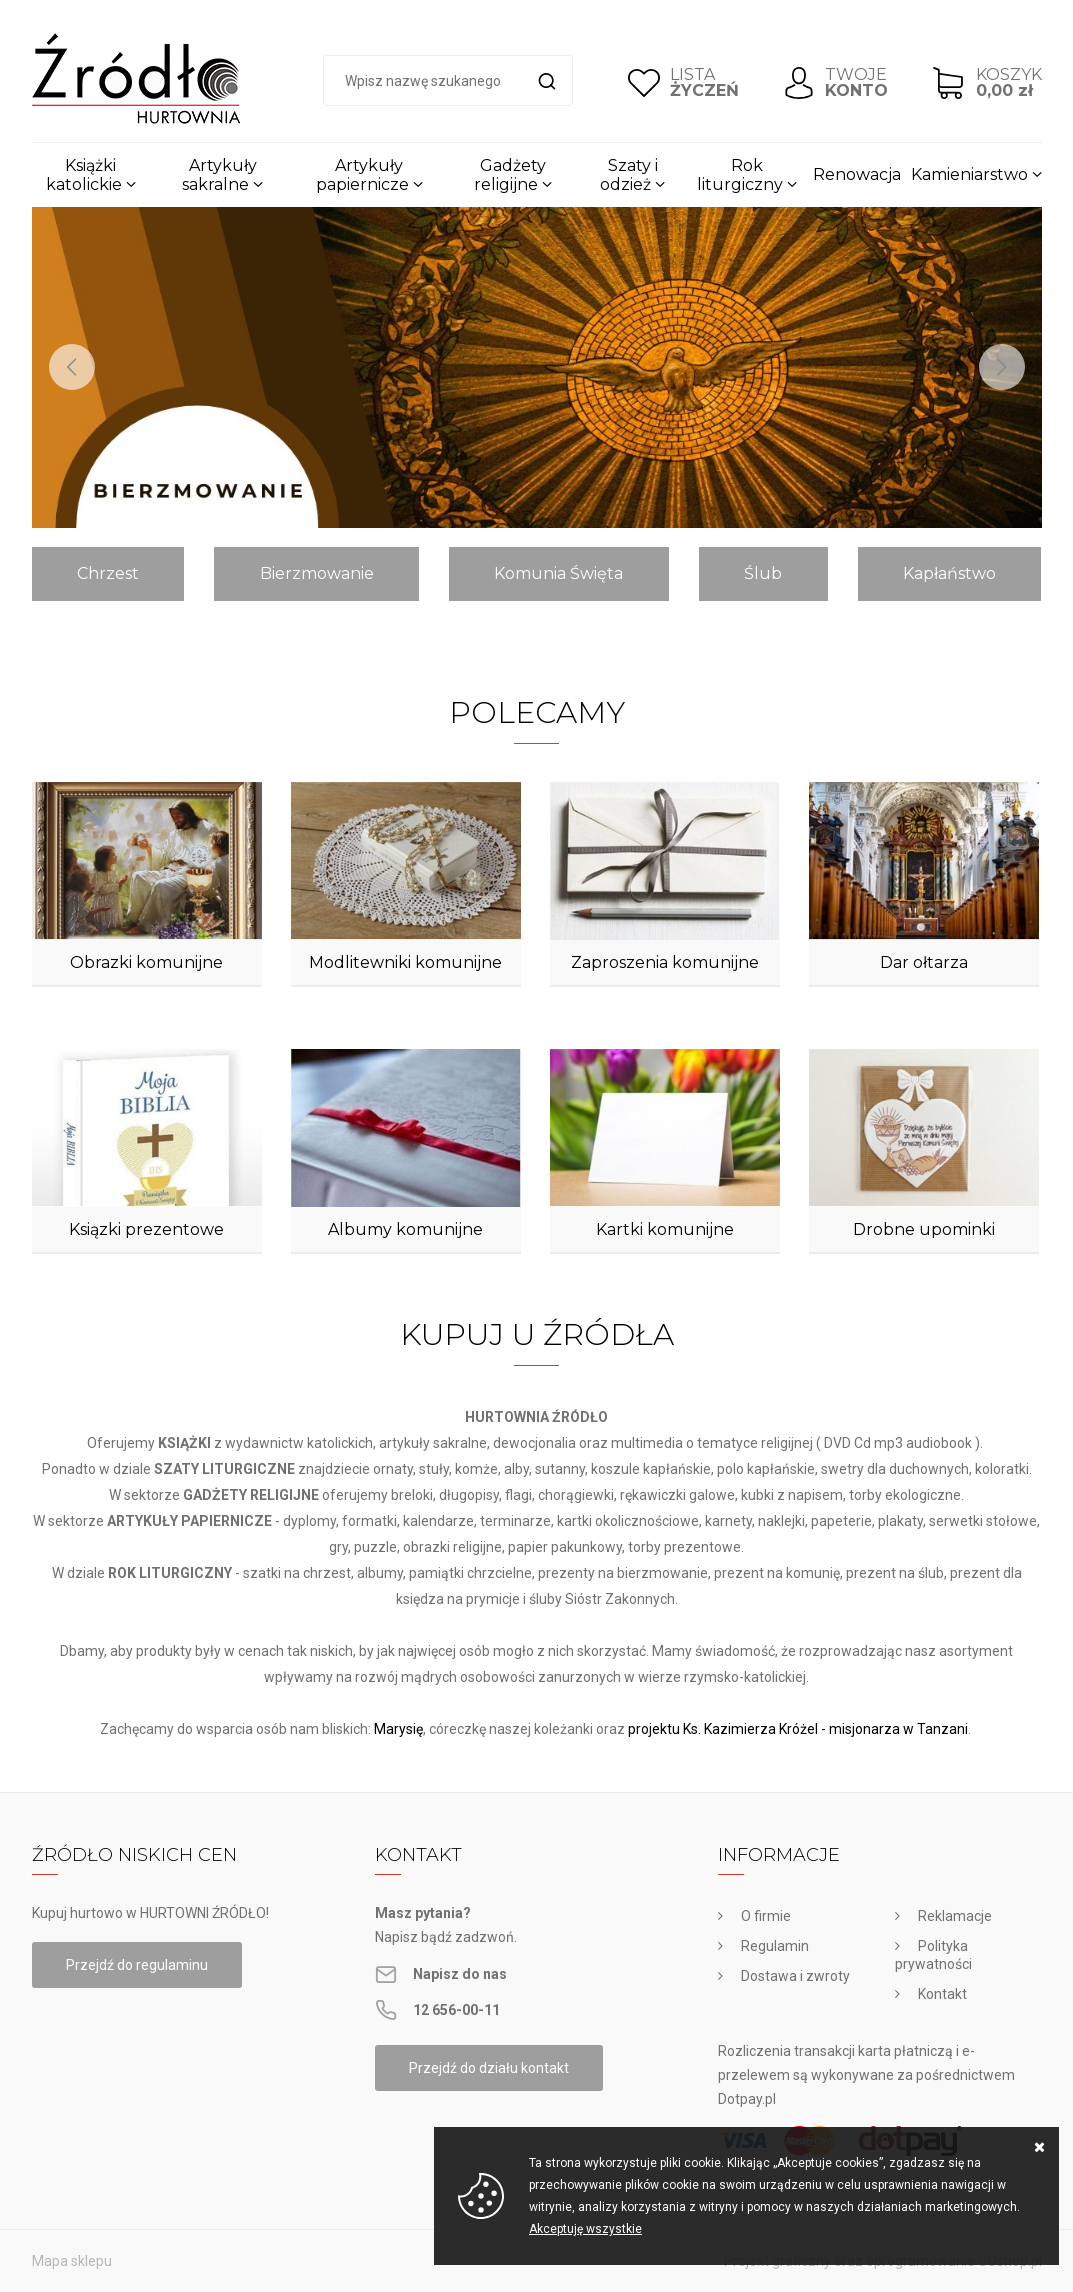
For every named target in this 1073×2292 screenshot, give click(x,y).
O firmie (766, 1916)
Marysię (398, 1729)
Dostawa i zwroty (795, 1976)
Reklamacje (955, 1916)
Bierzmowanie (317, 573)
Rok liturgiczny (740, 175)
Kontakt (942, 1994)
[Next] (1002, 367)
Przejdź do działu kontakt (489, 2068)
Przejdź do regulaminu (137, 1965)
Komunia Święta (558, 573)
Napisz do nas (460, 1974)
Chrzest (108, 573)
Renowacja (857, 174)
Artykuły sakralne (219, 175)
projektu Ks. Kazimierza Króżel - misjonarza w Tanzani (798, 1729)
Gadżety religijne (510, 175)
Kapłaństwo (949, 573)
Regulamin (775, 1946)
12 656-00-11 (456, 2010)
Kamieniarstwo (969, 174)
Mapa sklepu (72, 2261)
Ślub (763, 573)
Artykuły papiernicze (362, 175)
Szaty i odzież (629, 175)
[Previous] (72, 367)
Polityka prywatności (933, 1955)
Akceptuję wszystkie (585, 2229)
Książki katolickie (84, 175)
